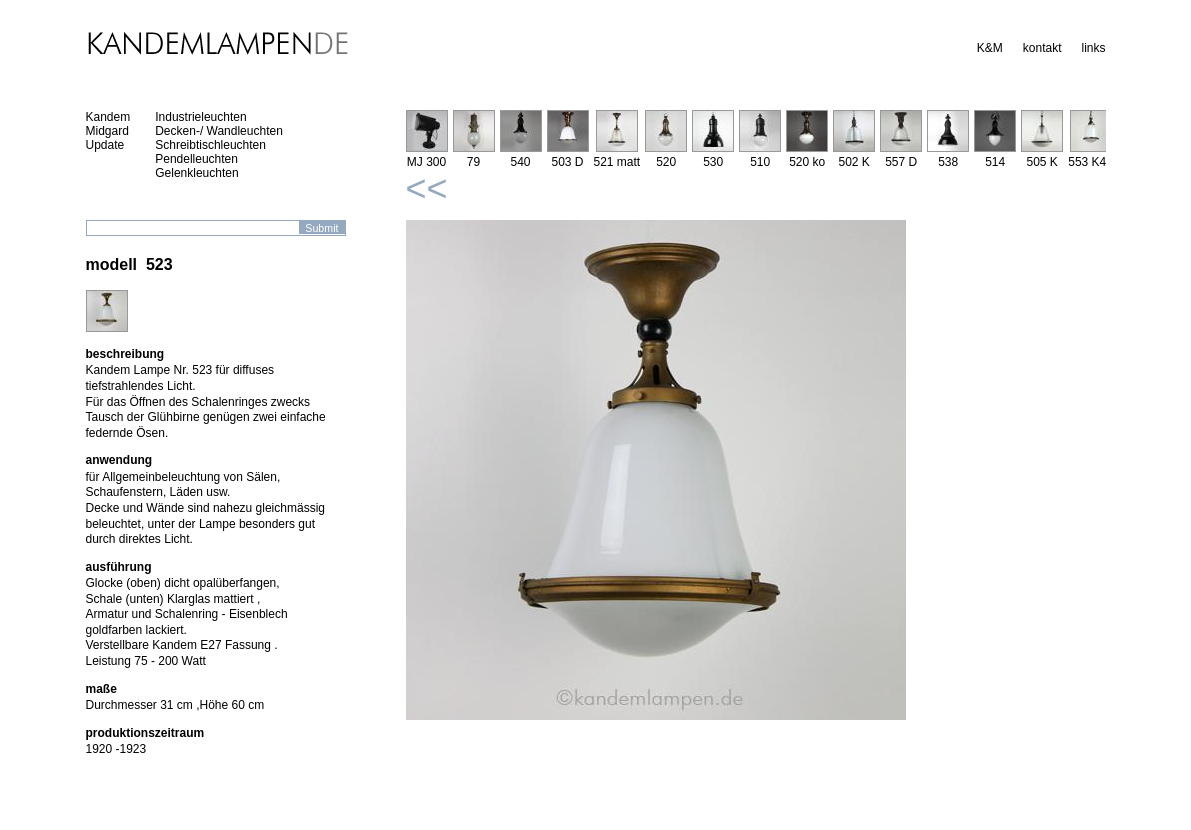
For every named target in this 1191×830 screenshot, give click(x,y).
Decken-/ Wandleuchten (219, 131)
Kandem (108, 117)
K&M (990, 48)
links (1093, 48)
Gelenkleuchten (196, 173)
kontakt (1042, 48)
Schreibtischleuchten (210, 145)
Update (105, 145)
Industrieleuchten (200, 117)
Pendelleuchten (196, 159)
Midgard (107, 131)
